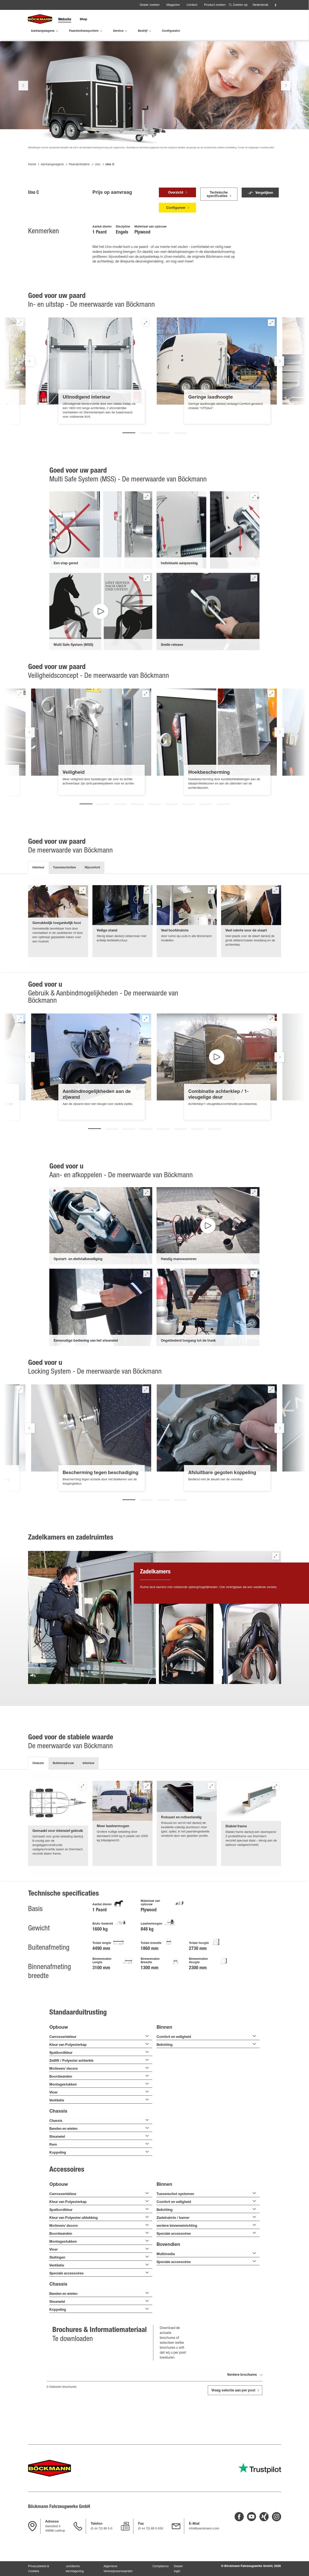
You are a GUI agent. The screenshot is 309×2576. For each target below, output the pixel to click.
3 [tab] (163, 454)
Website (64, 19)
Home (32, 187)
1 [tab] (128, 454)
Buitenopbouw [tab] (63, 1790)
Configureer (175, 231)
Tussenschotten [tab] (64, 890)
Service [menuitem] (118, 31)
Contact (192, 5)
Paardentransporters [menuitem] (84, 31)
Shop (83, 19)
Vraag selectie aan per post (233, 2418)
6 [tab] (171, 825)
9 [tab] (223, 825)
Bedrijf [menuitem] (143, 31)
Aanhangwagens (52, 187)
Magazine (173, 5)
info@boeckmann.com (204, 2528)
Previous (23, 108)
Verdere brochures (242, 2402)
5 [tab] (154, 825)
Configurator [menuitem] (171, 31)
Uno (97, 187)
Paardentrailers (79, 187)
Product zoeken (215, 5)
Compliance (160, 2566)
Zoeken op (240, 5)
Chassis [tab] (38, 1790)
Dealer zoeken (150, 5)
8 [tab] (206, 825)
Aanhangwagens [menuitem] (43, 31)
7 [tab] (188, 825)
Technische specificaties (217, 217)
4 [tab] (180, 454)
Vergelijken (264, 216)
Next (286, 108)
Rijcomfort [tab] (92, 890)
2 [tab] (146, 454)
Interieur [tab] (38, 890)
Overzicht (175, 215)
